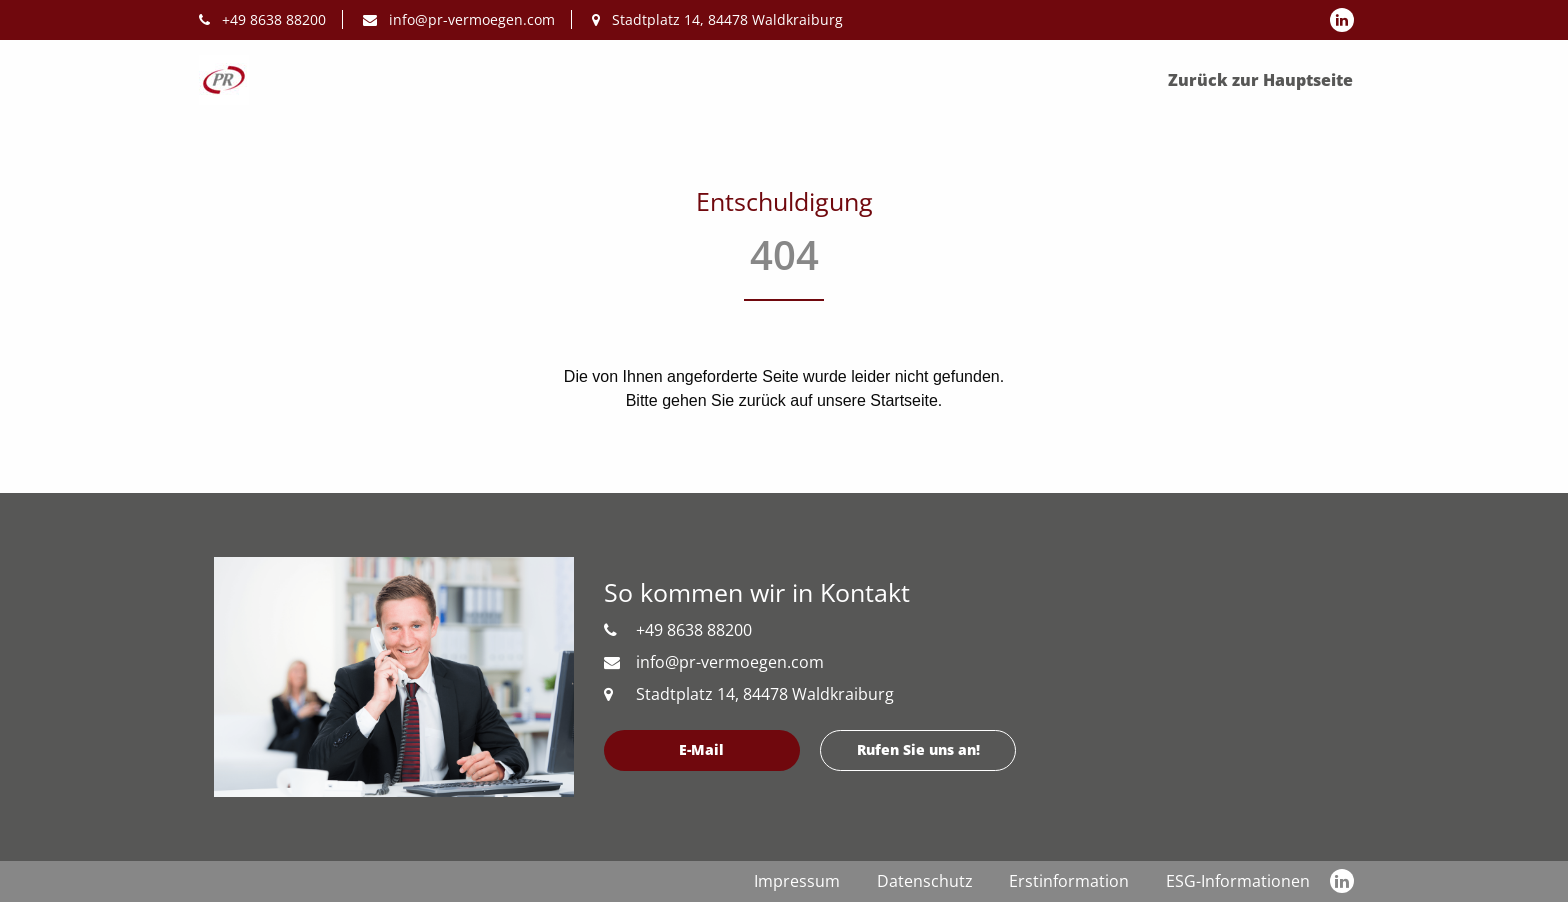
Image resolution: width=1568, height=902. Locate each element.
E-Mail (701, 749)
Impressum (797, 881)
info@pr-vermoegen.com (459, 19)
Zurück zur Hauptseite (1260, 80)
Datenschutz (925, 881)
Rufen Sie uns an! (918, 749)
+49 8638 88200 (262, 19)
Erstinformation (1069, 881)
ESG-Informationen (1238, 881)
